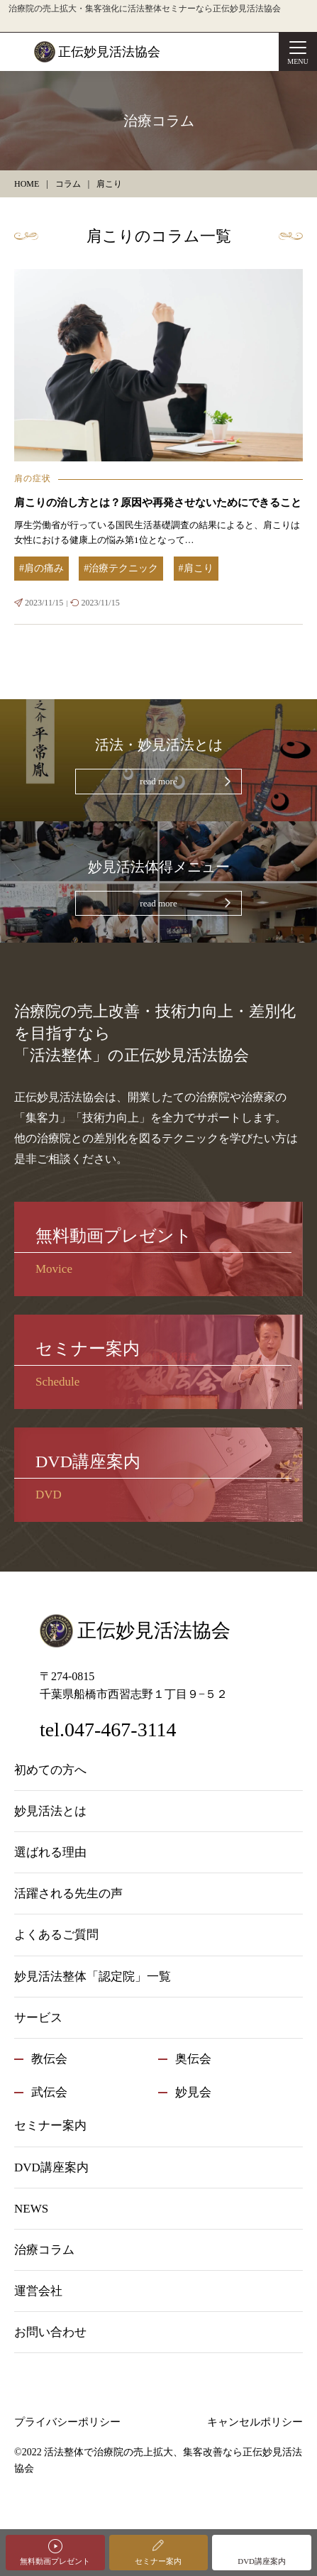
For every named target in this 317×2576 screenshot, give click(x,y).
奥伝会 (193, 2059)
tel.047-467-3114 (108, 1730)
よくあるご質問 (56, 1934)
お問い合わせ (50, 2332)
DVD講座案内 (262, 2561)
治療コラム (44, 2250)
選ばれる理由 (50, 1852)
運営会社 (38, 2291)
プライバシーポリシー (67, 2422)
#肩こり (196, 568)
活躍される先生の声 (68, 1893)
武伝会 (49, 2092)
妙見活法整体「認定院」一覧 (92, 1976)
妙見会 (193, 2092)
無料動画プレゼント (55, 2561)
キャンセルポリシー (255, 2422)
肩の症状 (32, 478)
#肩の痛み (41, 568)
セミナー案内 (158, 2561)
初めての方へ (50, 1770)
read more (158, 781)
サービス (38, 2017)
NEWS (31, 2208)
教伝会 (49, 2059)
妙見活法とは (50, 1811)
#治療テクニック (121, 568)
